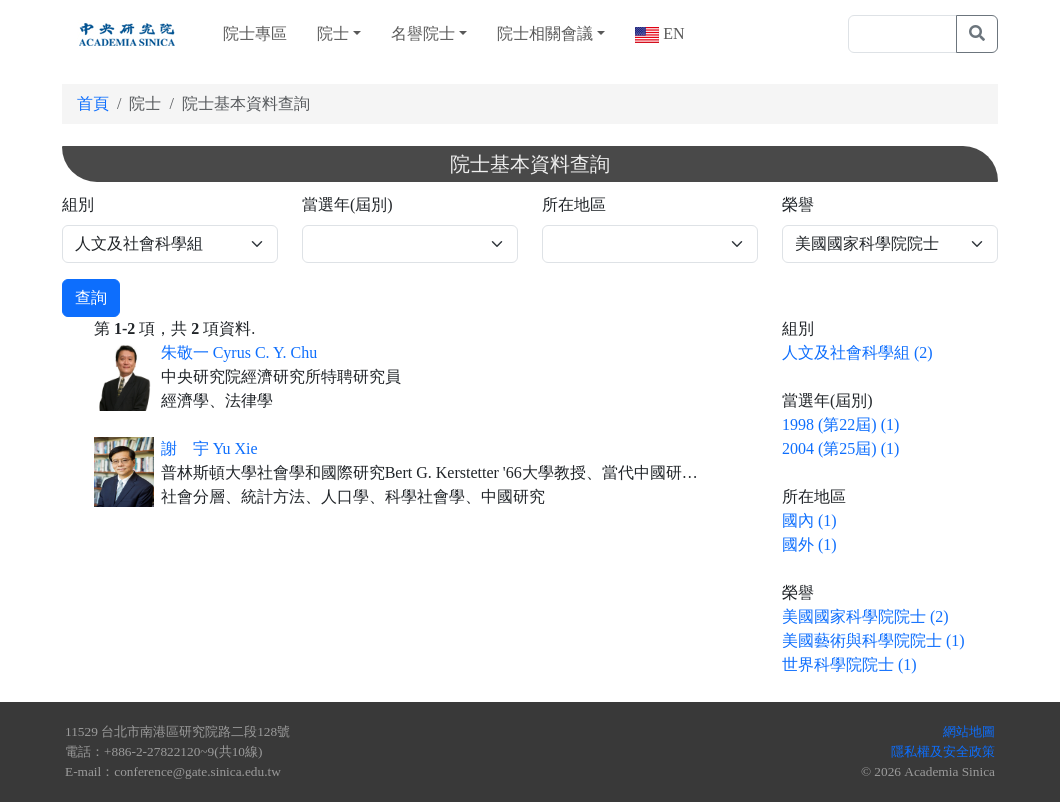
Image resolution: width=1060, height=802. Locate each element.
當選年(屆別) (347, 204)
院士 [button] (333, 33)
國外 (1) (809, 544)
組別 (78, 204)
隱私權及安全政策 (943, 751)
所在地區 (574, 204)
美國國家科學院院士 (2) (865, 616)
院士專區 (255, 33)
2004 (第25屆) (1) (840, 448)
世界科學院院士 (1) (849, 664)
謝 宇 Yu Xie (209, 448)
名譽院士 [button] (423, 33)
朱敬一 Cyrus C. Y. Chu (239, 352)
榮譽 (798, 204)
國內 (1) (809, 520)
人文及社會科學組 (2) (857, 352)
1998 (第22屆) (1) (840, 424)
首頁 (93, 103)
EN (671, 33)
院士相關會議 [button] (545, 33)
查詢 (91, 297)
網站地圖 (969, 731)
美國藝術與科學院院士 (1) (873, 640)
